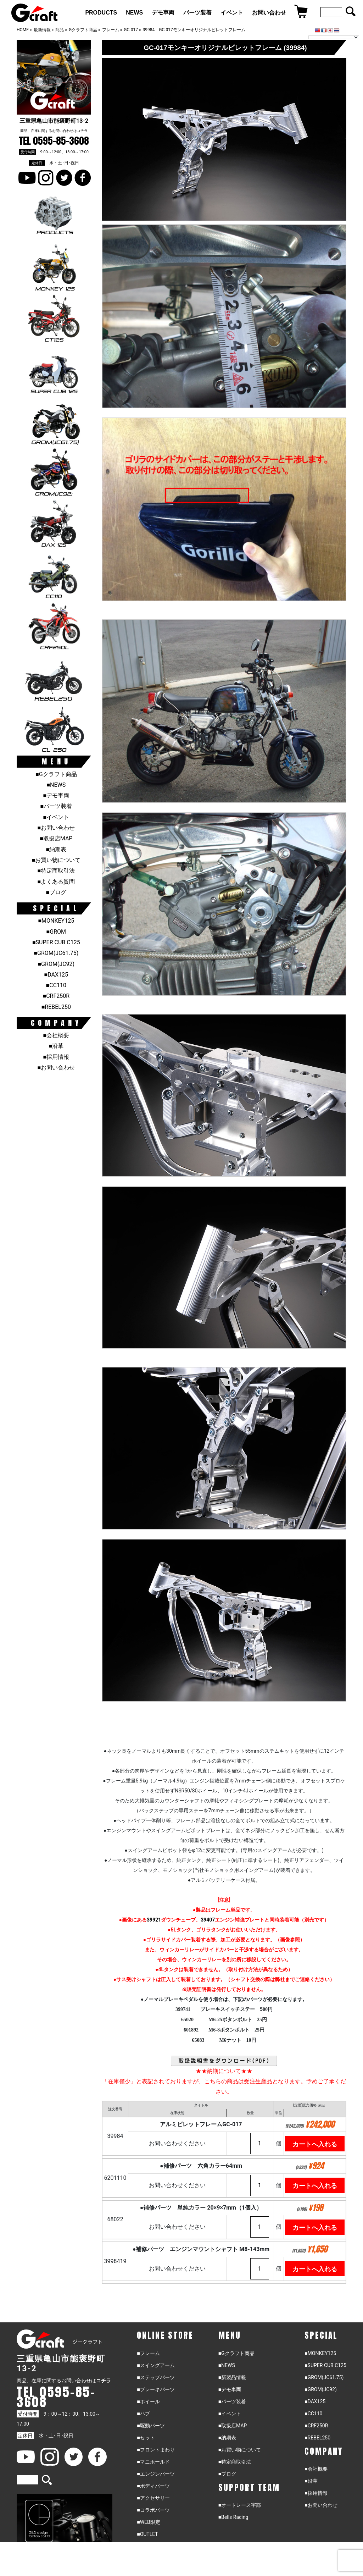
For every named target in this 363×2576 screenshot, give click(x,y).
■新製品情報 (232, 2379)
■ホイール (148, 2403)
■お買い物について (56, 860)
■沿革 (56, 1046)
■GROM (56, 931)
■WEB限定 (148, 2524)
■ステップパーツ (155, 2379)
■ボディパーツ (153, 2488)
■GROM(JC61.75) (56, 953)
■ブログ (56, 892)
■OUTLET (147, 2536)
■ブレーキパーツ (155, 2391)
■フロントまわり (155, 2451)
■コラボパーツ (153, 2512)
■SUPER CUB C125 (56, 942)
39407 (208, 1920)
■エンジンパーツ (155, 2475)
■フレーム (148, 2355)
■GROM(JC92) (56, 964)
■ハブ (143, 2415)
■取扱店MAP (56, 838)
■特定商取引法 (56, 870)
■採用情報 (56, 1057)
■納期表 (56, 849)
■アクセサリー (153, 2500)
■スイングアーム (155, 2367)
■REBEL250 (56, 1007)
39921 (154, 1920)
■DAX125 (56, 974)
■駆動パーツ (150, 2427)
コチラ (82, 131)
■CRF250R (56, 996)
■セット (146, 2439)
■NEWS (56, 784)
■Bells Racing (233, 2519)
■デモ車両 (56, 795)
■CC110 (56, 985)
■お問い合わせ (56, 827)
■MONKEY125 (56, 920)
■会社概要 (56, 1035)
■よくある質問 (56, 881)
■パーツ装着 (56, 806)
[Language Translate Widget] (333, 37)
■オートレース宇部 (239, 2507)
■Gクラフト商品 (56, 774)
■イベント (56, 817)
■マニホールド (153, 2463)
